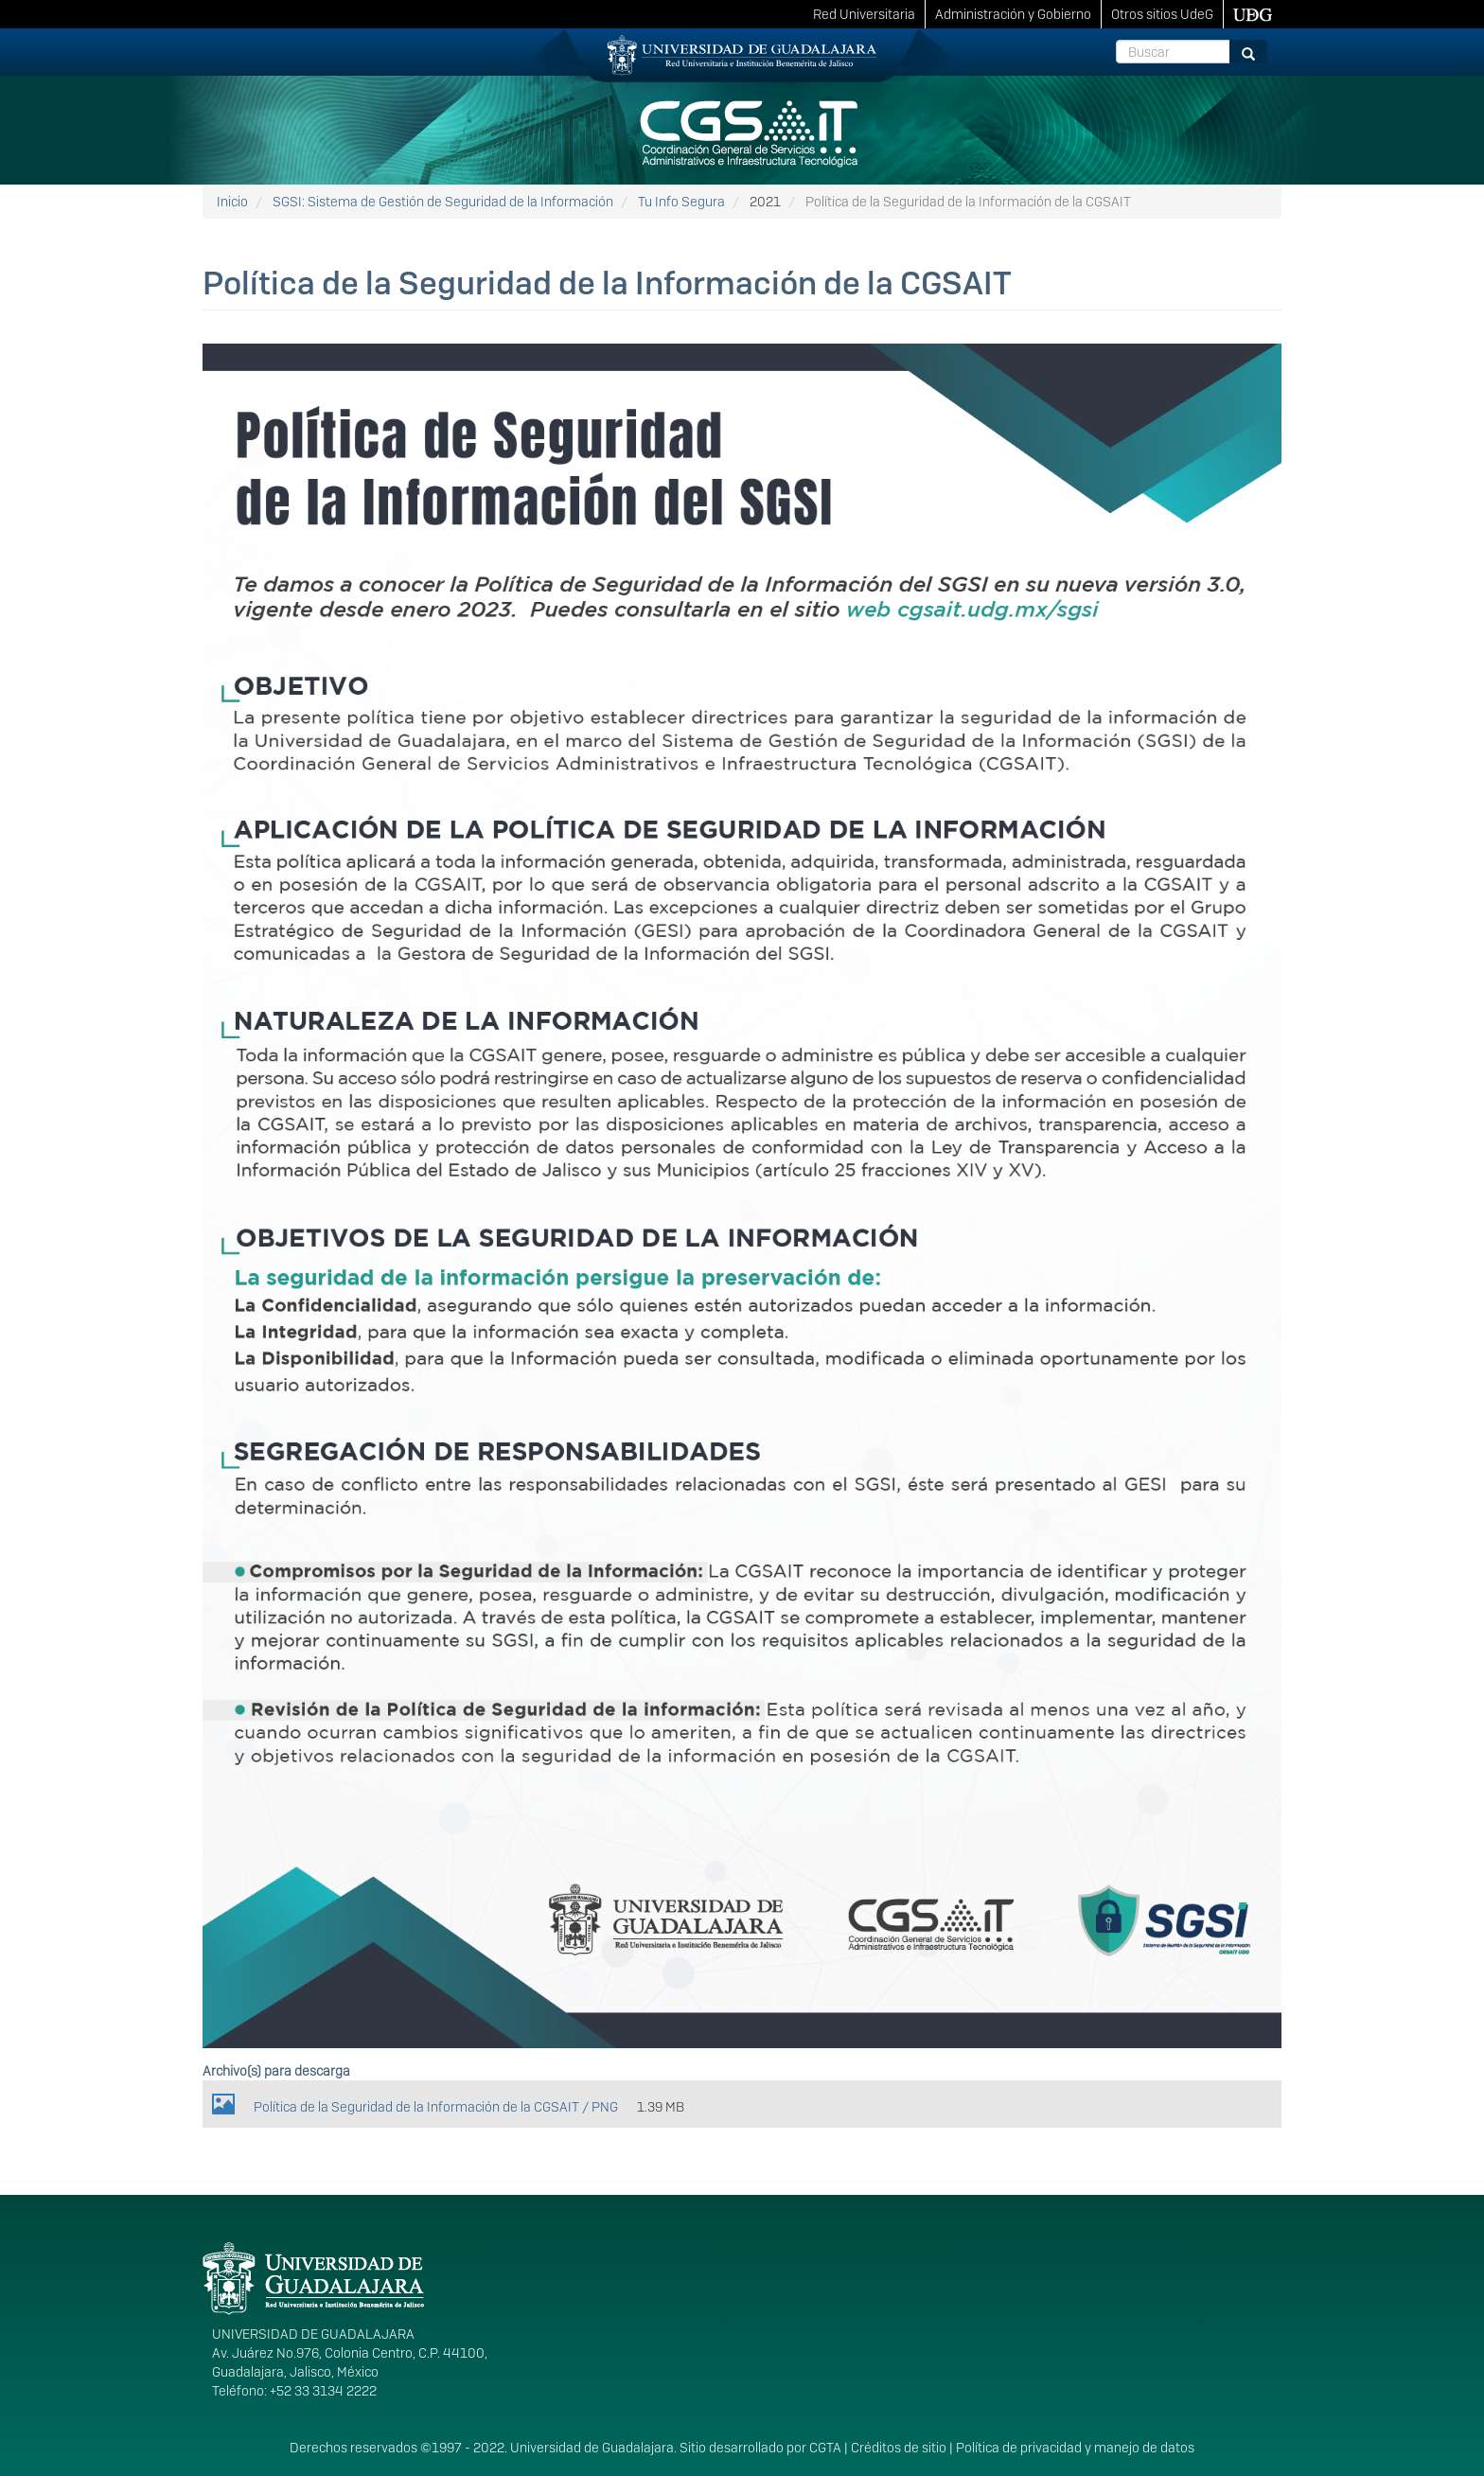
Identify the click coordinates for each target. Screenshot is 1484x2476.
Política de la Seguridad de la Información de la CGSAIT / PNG (436, 2106)
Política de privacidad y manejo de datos (1075, 2447)
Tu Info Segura (681, 201)
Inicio (232, 201)
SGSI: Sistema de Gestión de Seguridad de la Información (443, 201)
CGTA (825, 2447)
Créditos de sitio (898, 2447)
